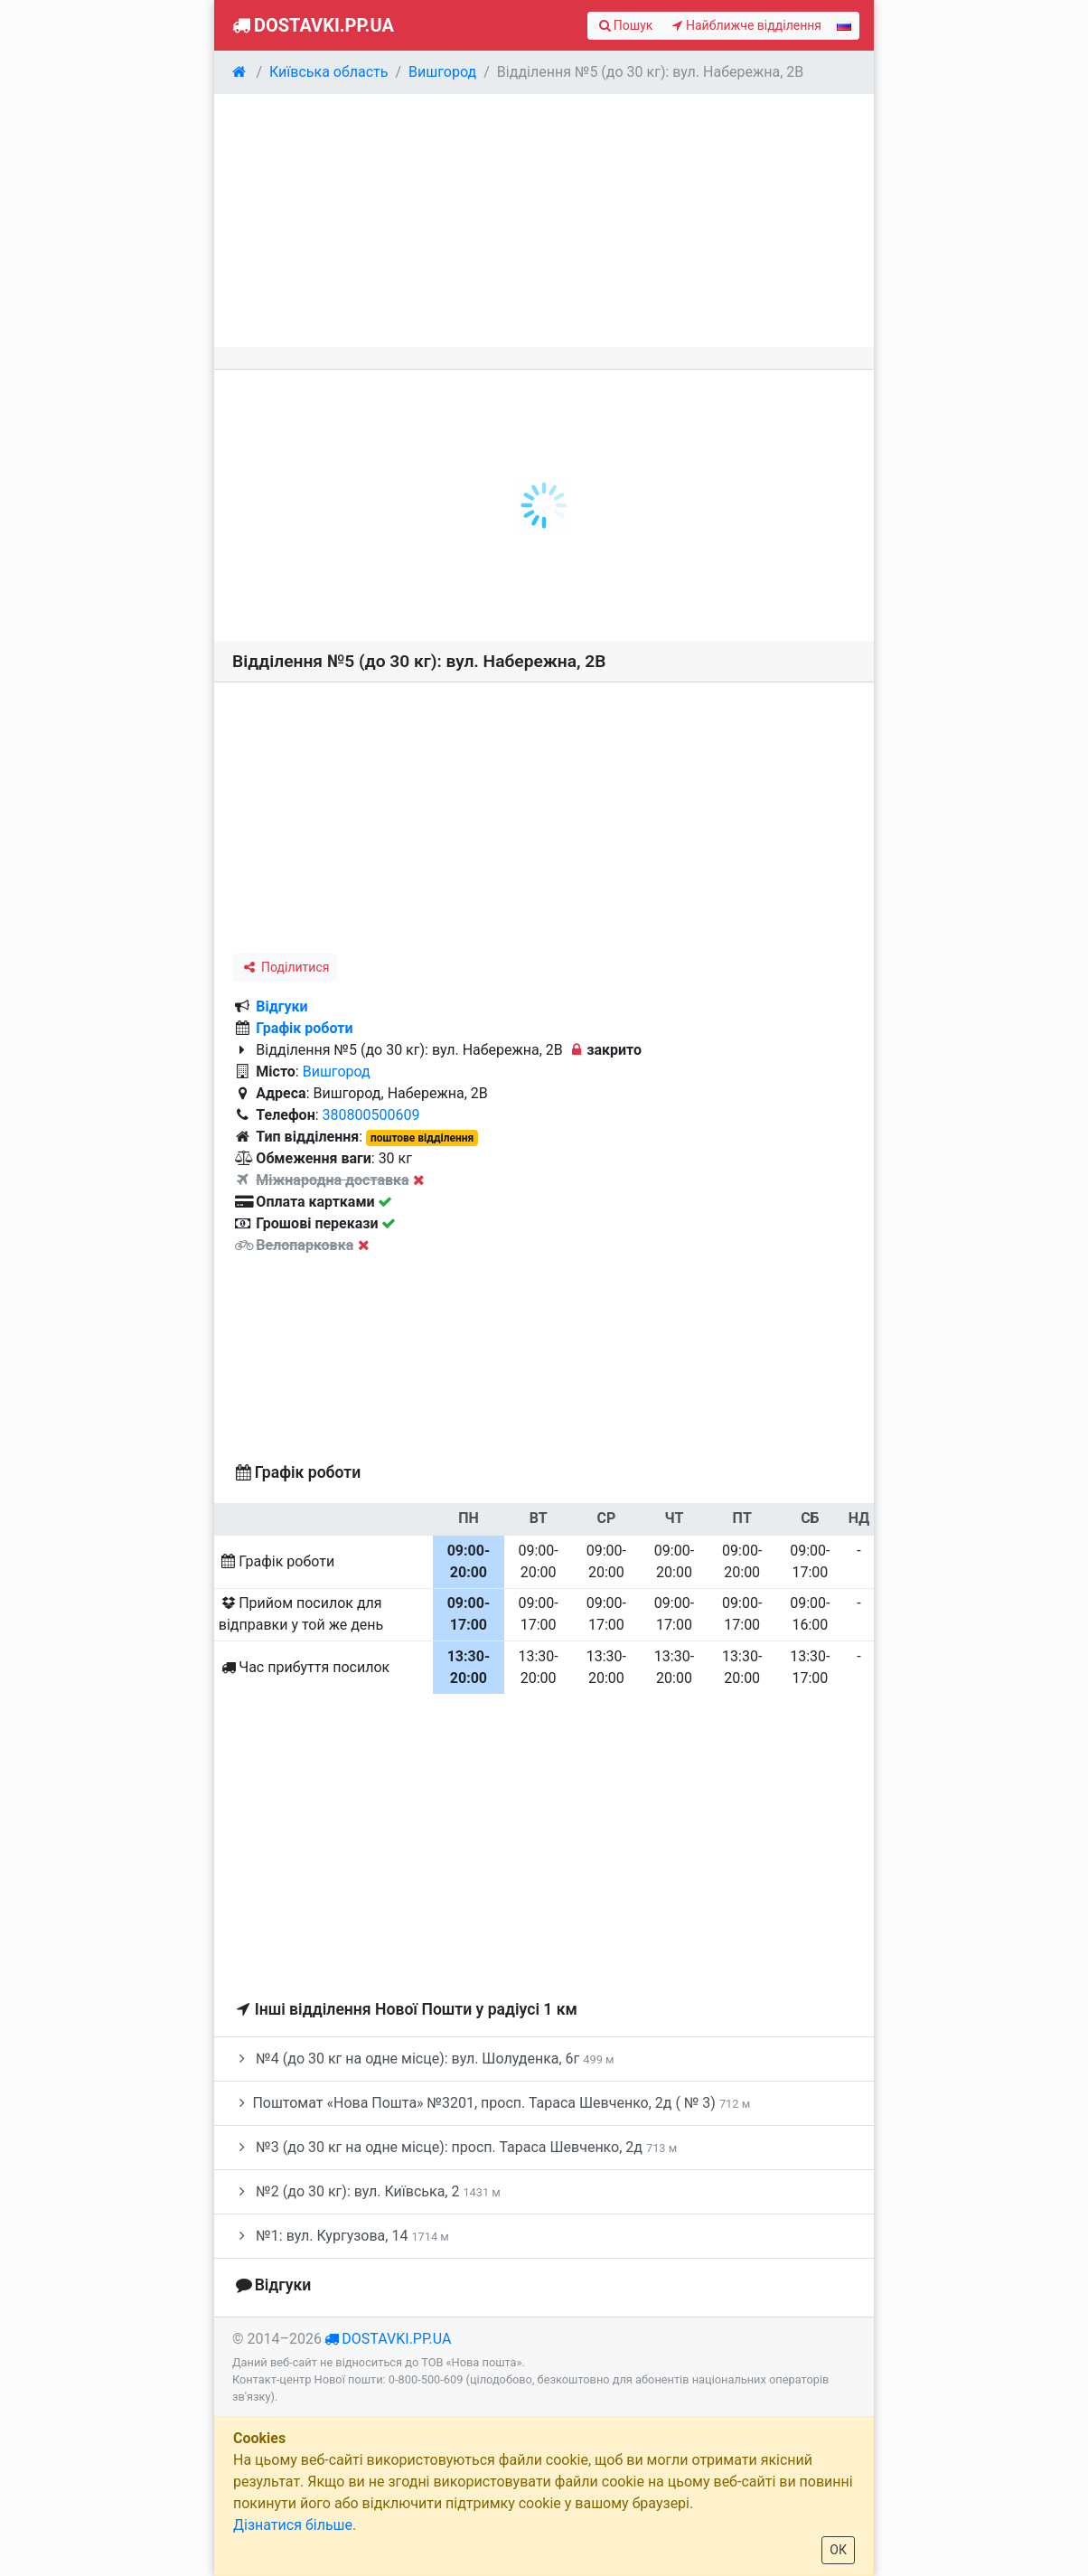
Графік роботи (304, 1028)
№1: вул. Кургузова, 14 (340, 2235)
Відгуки (281, 1006)
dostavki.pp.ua (396, 2338)
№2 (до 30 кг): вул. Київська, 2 (366, 2191)
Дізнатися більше (292, 2525)
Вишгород (336, 1071)
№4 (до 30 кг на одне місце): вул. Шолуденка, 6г (423, 2058)
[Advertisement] (544, 220)
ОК (838, 2550)
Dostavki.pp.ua (311, 25)
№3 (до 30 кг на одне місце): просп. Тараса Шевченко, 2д (454, 2147)
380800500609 (371, 1114)
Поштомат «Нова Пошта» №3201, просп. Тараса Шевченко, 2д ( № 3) (491, 2102)
